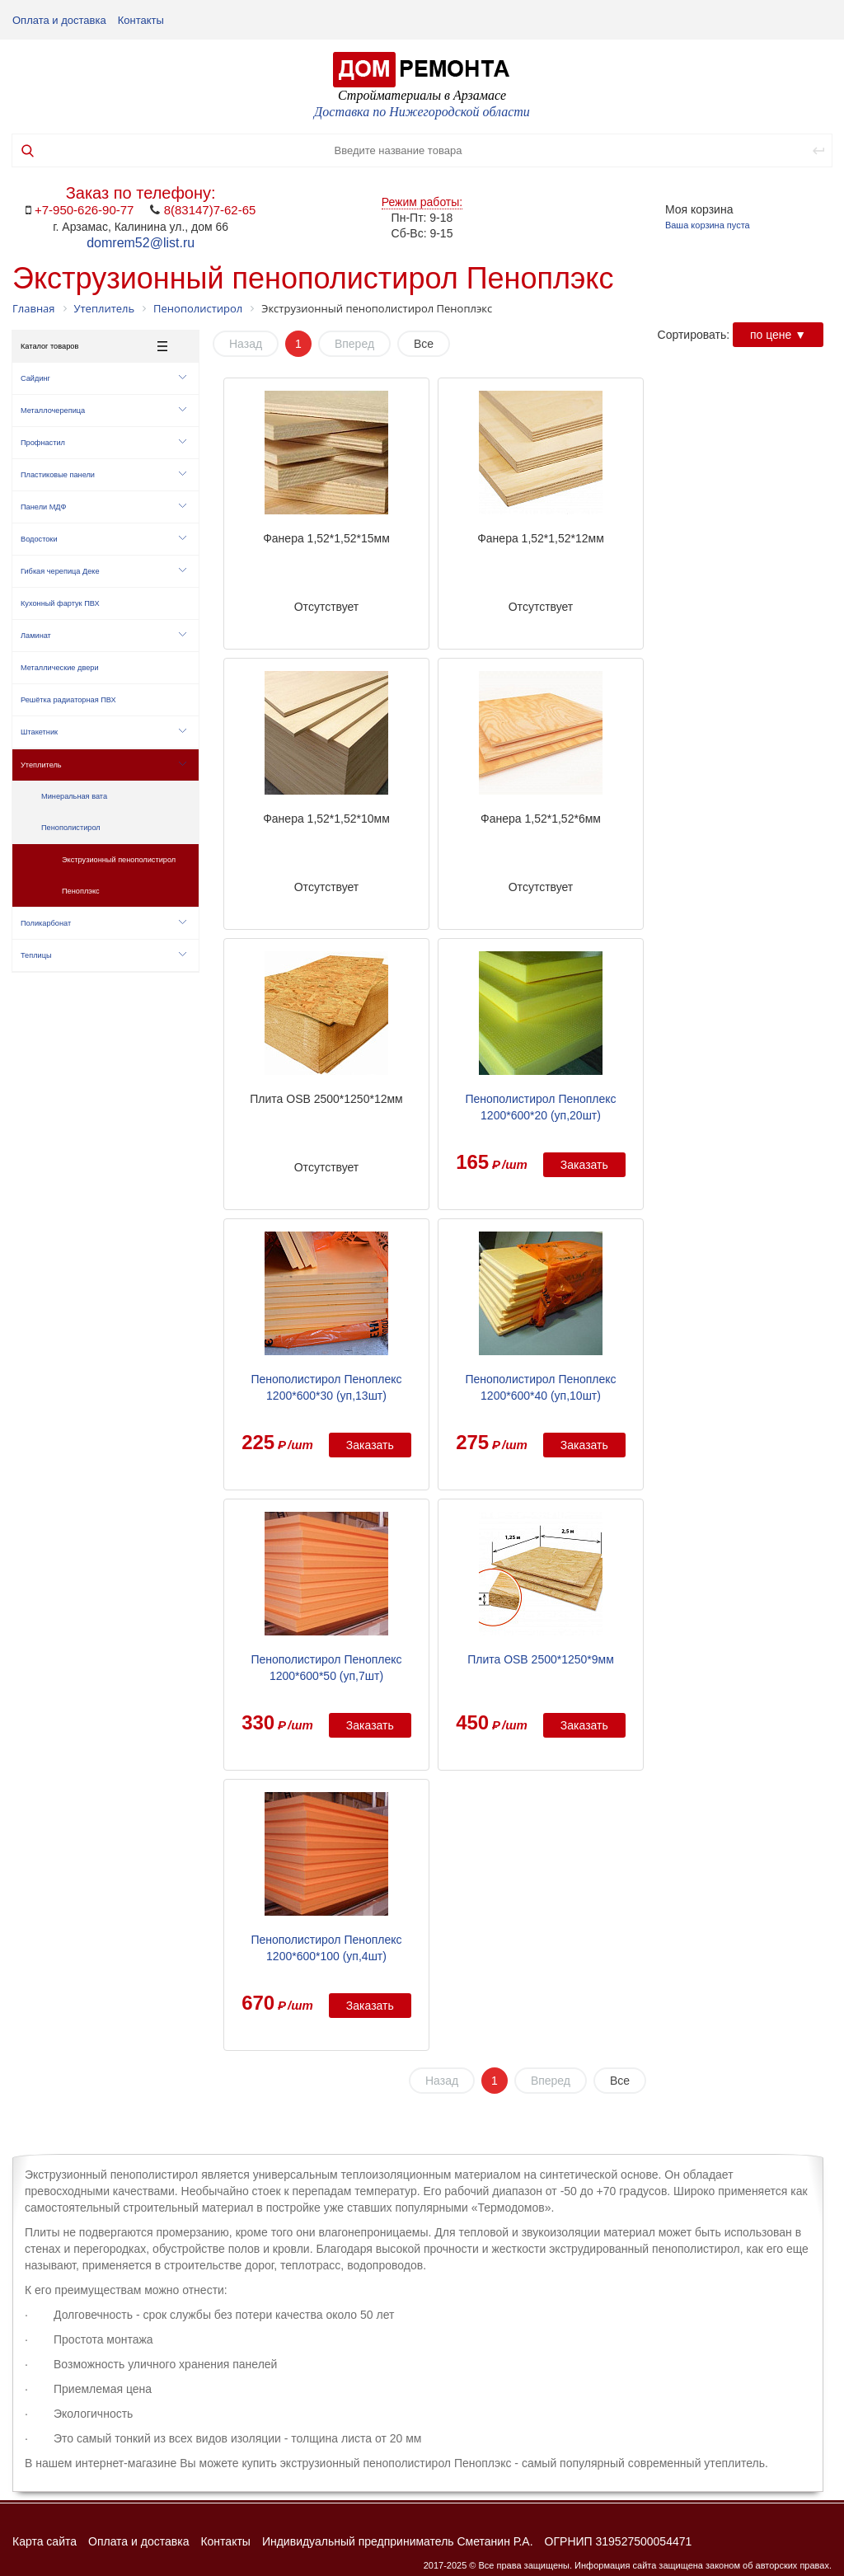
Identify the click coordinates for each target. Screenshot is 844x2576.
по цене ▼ (778, 334)
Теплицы (103, 955)
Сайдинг (103, 378)
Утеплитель (103, 765)
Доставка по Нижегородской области (422, 112)
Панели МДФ (103, 507)
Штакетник (103, 732)
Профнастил (103, 443)
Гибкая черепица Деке (103, 571)
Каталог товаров (94, 346)
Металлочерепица (103, 410)
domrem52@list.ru (141, 243)
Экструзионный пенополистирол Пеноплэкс (119, 875)
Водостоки (103, 539)
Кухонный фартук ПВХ (60, 603)
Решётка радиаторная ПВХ (68, 700)
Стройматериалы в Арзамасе (422, 95)
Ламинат (103, 635)
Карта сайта (44, 2541)
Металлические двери (60, 668)
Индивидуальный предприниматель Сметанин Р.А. (397, 2541)
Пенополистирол (71, 827)
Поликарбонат (103, 923)
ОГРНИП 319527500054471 (618, 2541)
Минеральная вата (74, 796)
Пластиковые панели (103, 475)
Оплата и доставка (59, 20)
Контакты (141, 20)
